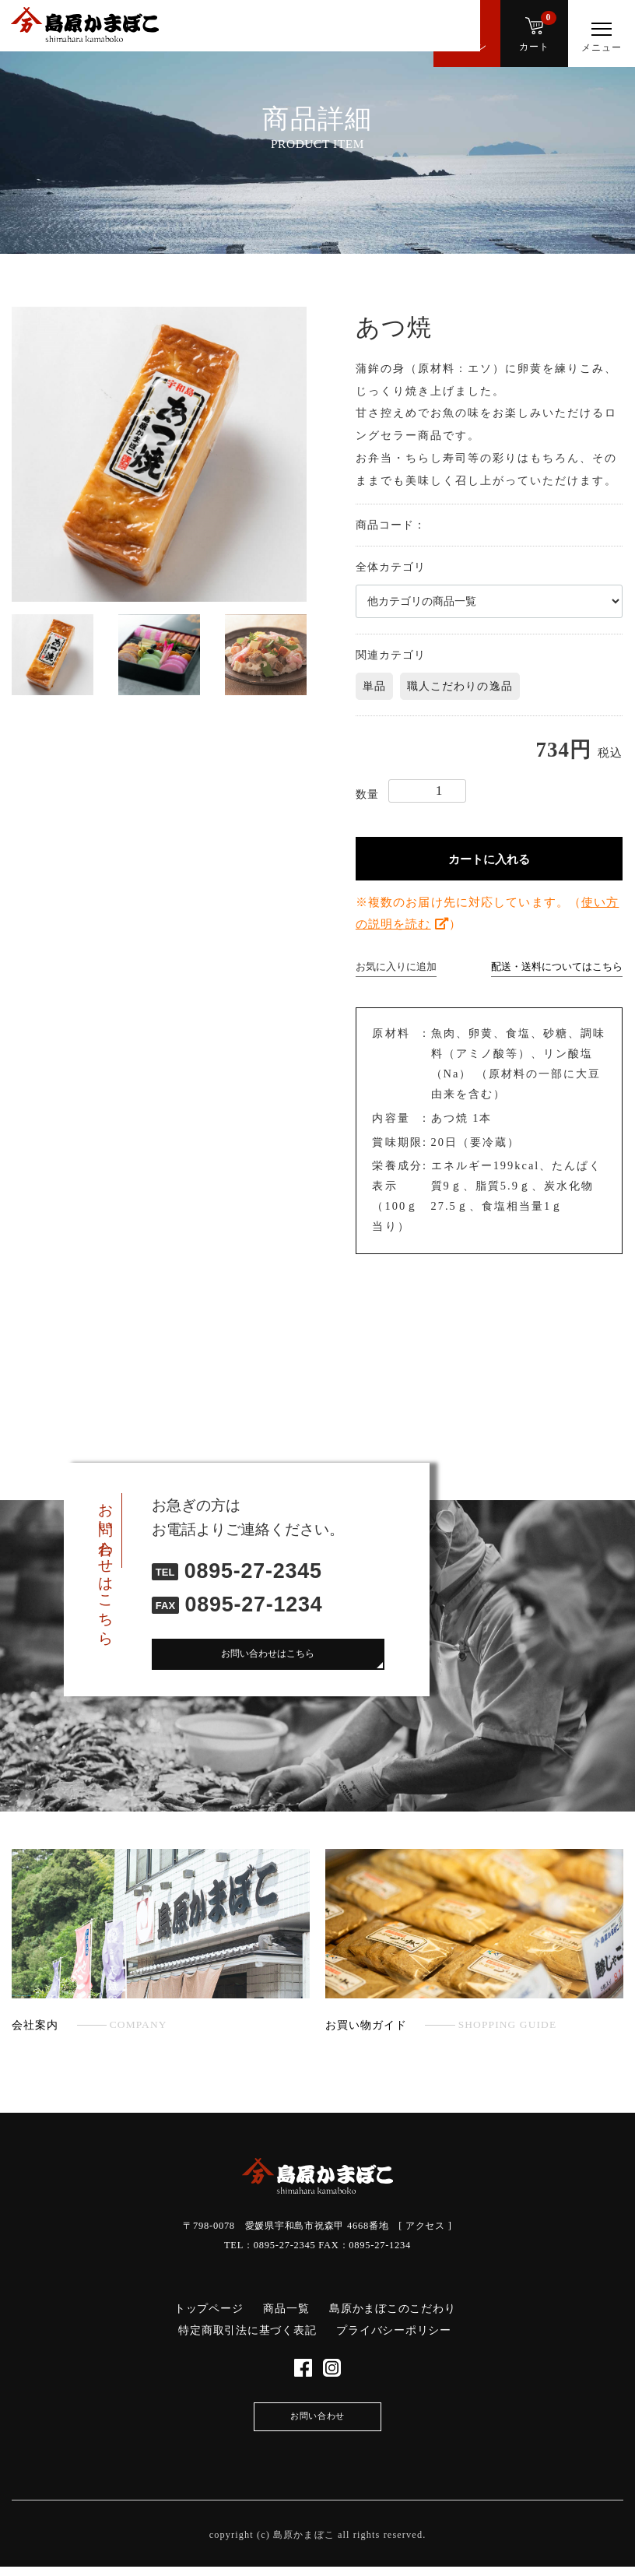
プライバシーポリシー (393, 2330)
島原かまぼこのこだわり (392, 2308)
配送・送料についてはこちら (557, 966)
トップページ (209, 2308)
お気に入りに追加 (396, 966)
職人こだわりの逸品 (460, 686)
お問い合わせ (318, 2423)
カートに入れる (489, 859)
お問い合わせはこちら (267, 1656)
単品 (374, 686)
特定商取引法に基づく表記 (247, 2330)
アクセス (425, 2225)
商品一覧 (286, 2308)
